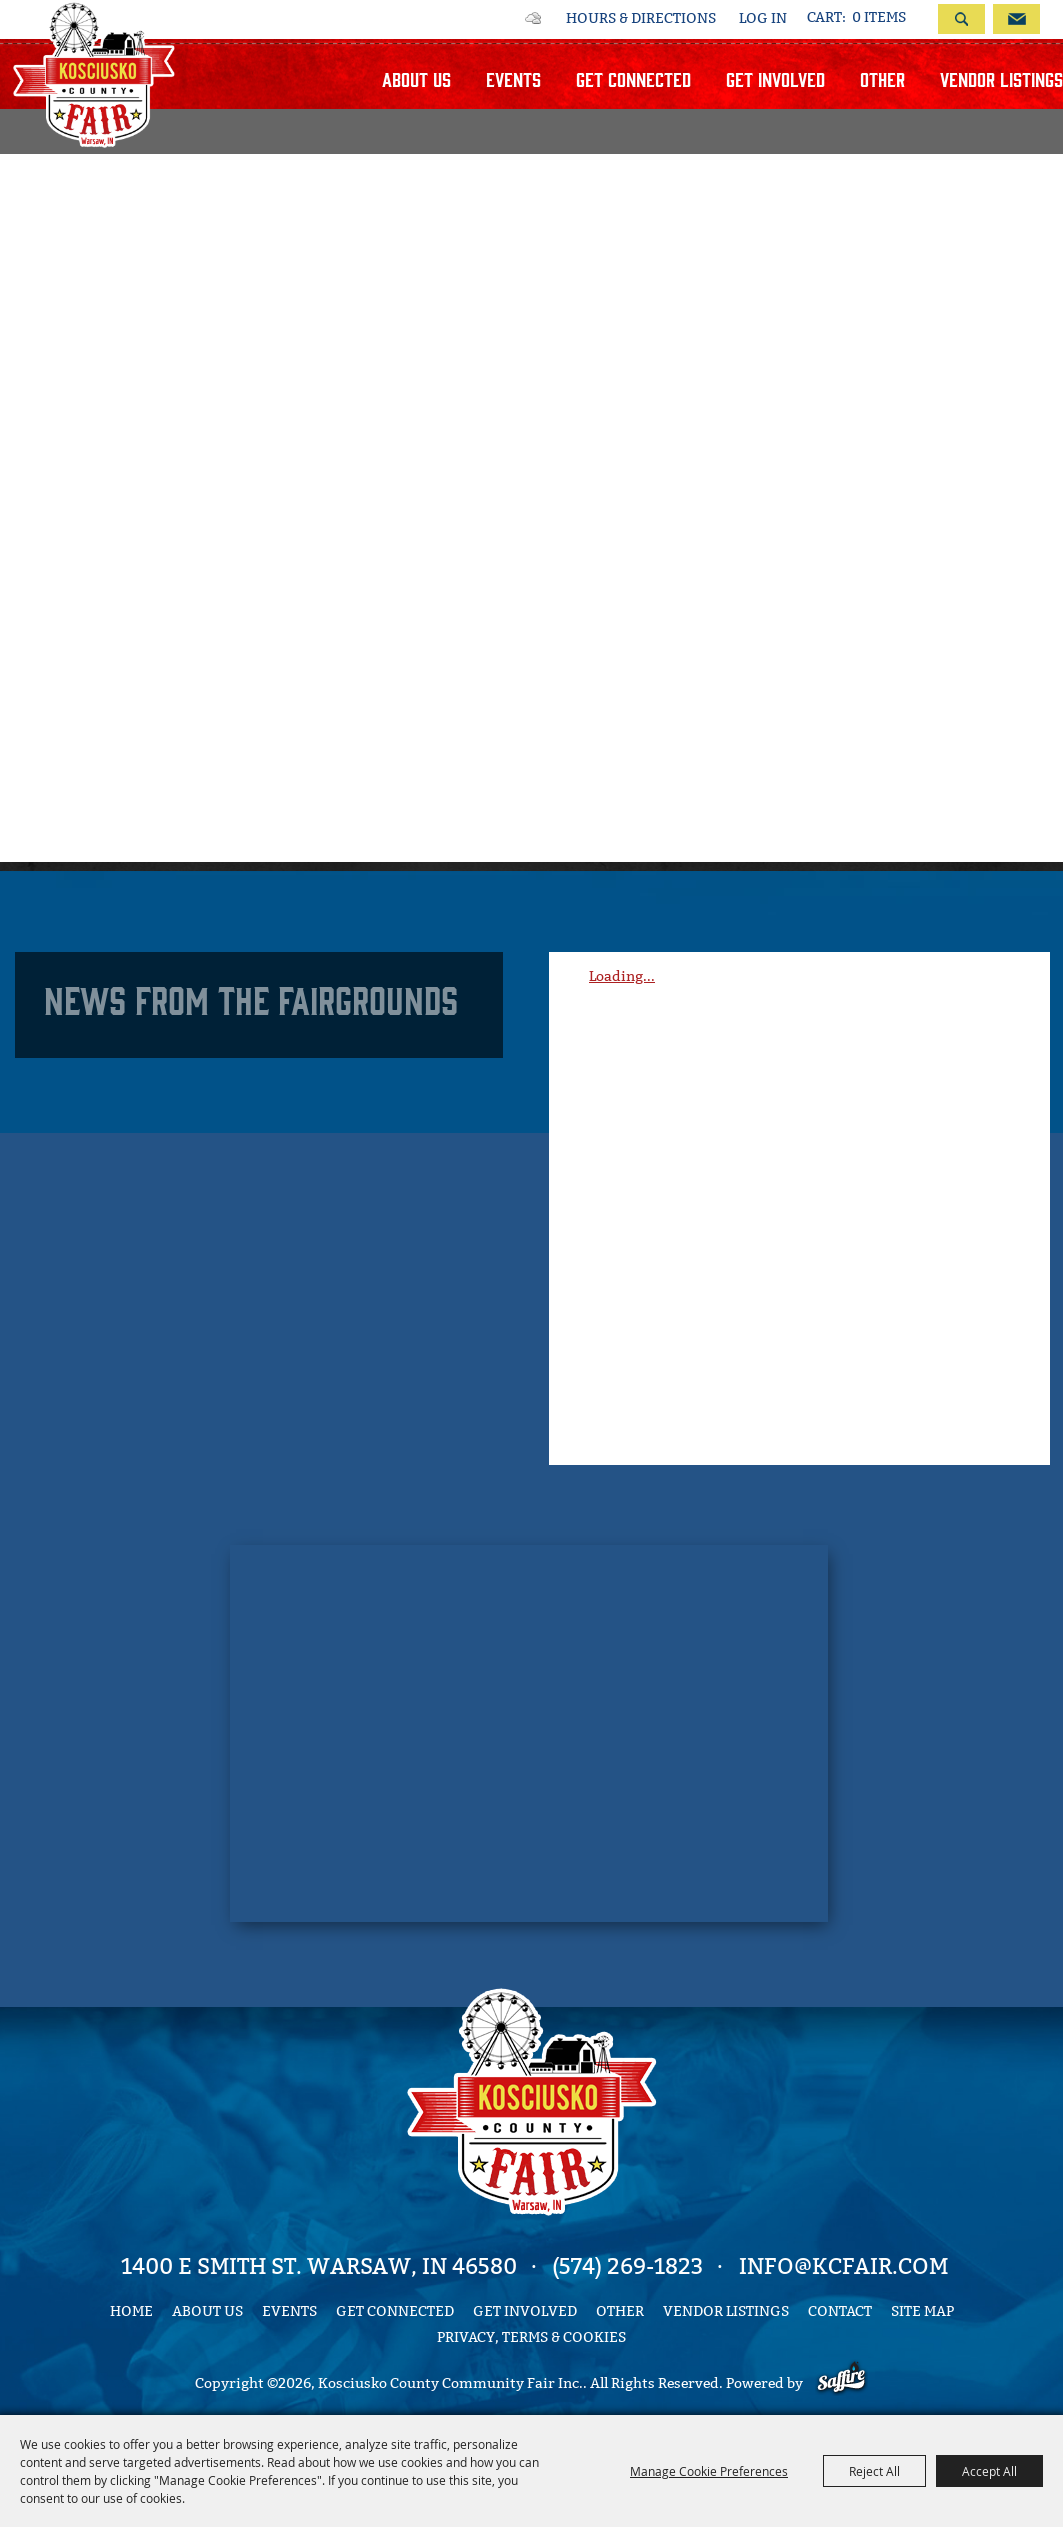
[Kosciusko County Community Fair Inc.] (94, 74)
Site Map (922, 2311)
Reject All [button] (874, 2471)
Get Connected (633, 78)
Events (513, 78)
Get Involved (775, 78)
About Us (416, 78)
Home (131, 2311)
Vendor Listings (1001, 78)
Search (961, 19)
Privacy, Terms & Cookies (531, 2337)
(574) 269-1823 (627, 2266)
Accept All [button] (989, 2471)
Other (882, 78)
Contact (840, 2311)
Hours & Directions (641, 19)
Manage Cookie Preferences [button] (709, 2471)
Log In (763, 18)
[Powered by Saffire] (841, 2383)
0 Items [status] (879, 18)
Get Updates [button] (1016, 19)
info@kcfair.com (843, 2266)
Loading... (622, 976)
